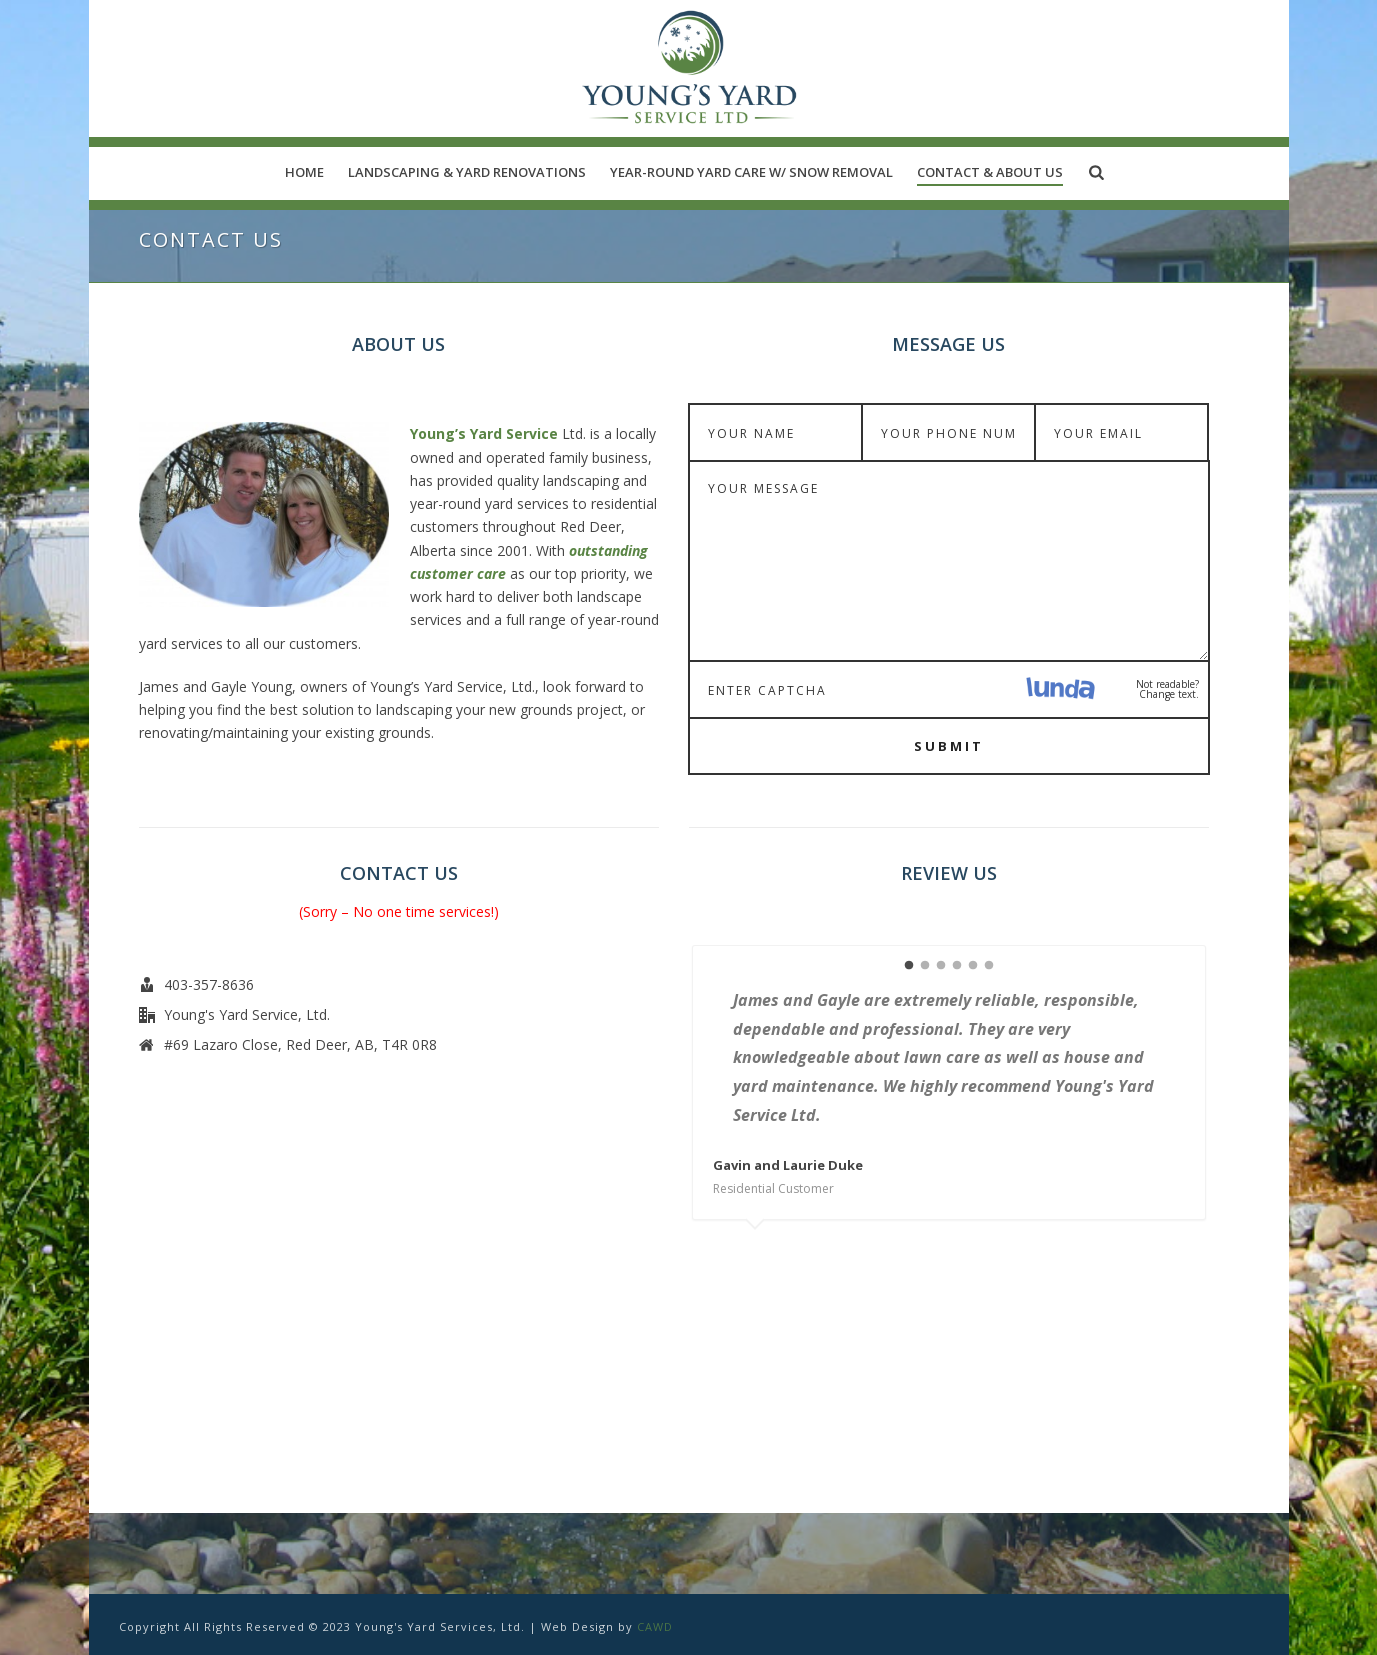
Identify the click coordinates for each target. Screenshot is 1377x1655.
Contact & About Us (990, 172)
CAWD (655, 1626)
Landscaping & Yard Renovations (467, 172)
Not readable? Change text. (1167, 689)
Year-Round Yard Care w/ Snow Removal (751, 172)
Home (304, 172)
